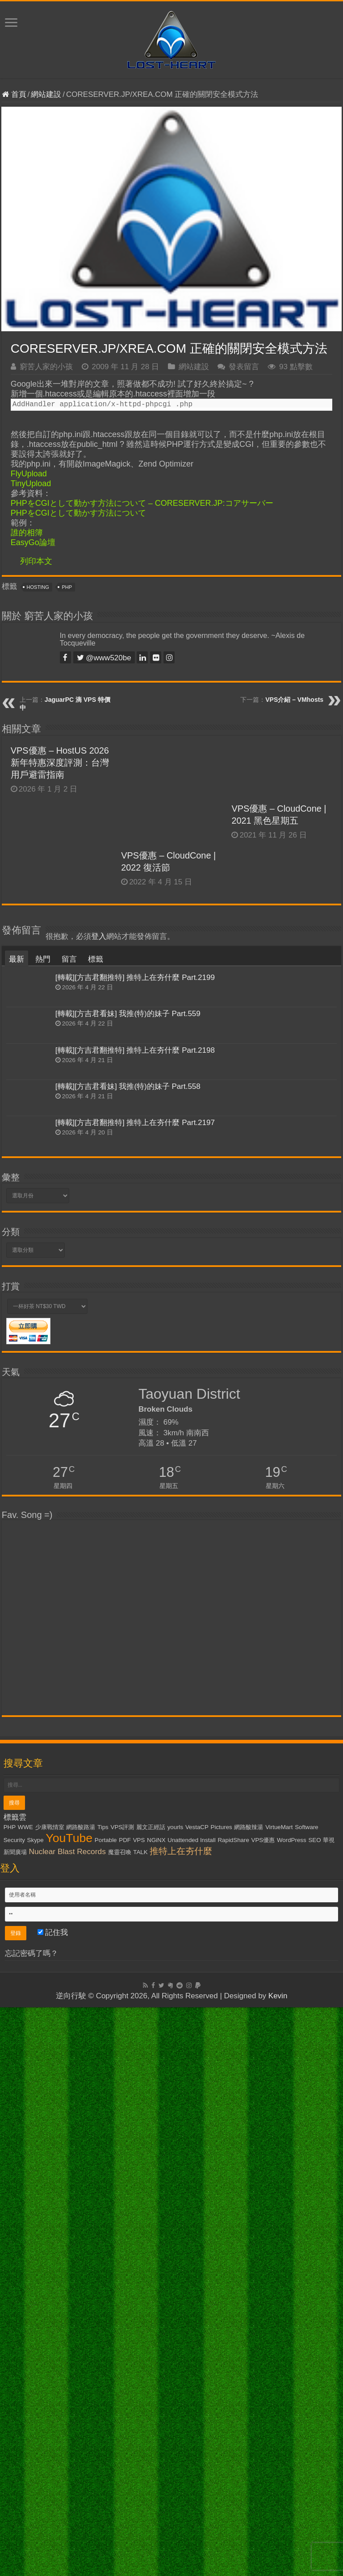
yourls (175, 2396)
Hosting (38, 587)
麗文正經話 (150, 2396)
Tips (103, 2396)
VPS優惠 (263, 2408)
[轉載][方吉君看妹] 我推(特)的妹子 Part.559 (128, 1583)
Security (14, 2408)
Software (306, 2396)
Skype (35, 2408)
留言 (69, 1528)
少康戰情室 (49, 2396)
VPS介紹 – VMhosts (294, 699)
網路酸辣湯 (248, 2396)
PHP (67, 587)
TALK (140, 2421)
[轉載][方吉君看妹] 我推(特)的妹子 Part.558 (128, 1655)
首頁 (14, 94)
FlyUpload (29, 473)
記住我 (53, 2501)
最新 (16, 1528)
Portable (106, 2408)
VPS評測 (122, 2396)
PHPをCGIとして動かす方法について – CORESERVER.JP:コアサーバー (142, 503)
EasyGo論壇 (33, 542)
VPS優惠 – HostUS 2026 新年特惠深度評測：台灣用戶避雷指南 (60, 762)
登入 (98, 1505)
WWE (25, 2396)
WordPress (291, 2408)
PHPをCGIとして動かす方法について (78, 513)
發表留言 (244, 367)
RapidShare (233, 2408)
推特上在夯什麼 (181, 2420)
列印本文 (36, 561)
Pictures (221, 2396)
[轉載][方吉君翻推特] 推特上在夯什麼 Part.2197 (135, 1691)
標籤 (95, 1528)
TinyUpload (31, 483)
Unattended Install (191, 2408)
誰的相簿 (27, 532)
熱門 (42, 1528)
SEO (314, 2408)
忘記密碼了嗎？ (31, 2522)
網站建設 (46, 94)
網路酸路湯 (80, 2396)
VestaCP (197, 2396)
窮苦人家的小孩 (46, 367)
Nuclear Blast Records (67, 2420)
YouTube (69, 2406)
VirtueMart (279, 2396)
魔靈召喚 (119, 2421)
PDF (125, 2408)
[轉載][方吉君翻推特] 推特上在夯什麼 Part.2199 (135, 1546)
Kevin (278, 2564)
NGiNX (156, 2408)
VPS (139, 2408)
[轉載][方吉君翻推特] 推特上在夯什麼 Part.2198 (135, 1619)
